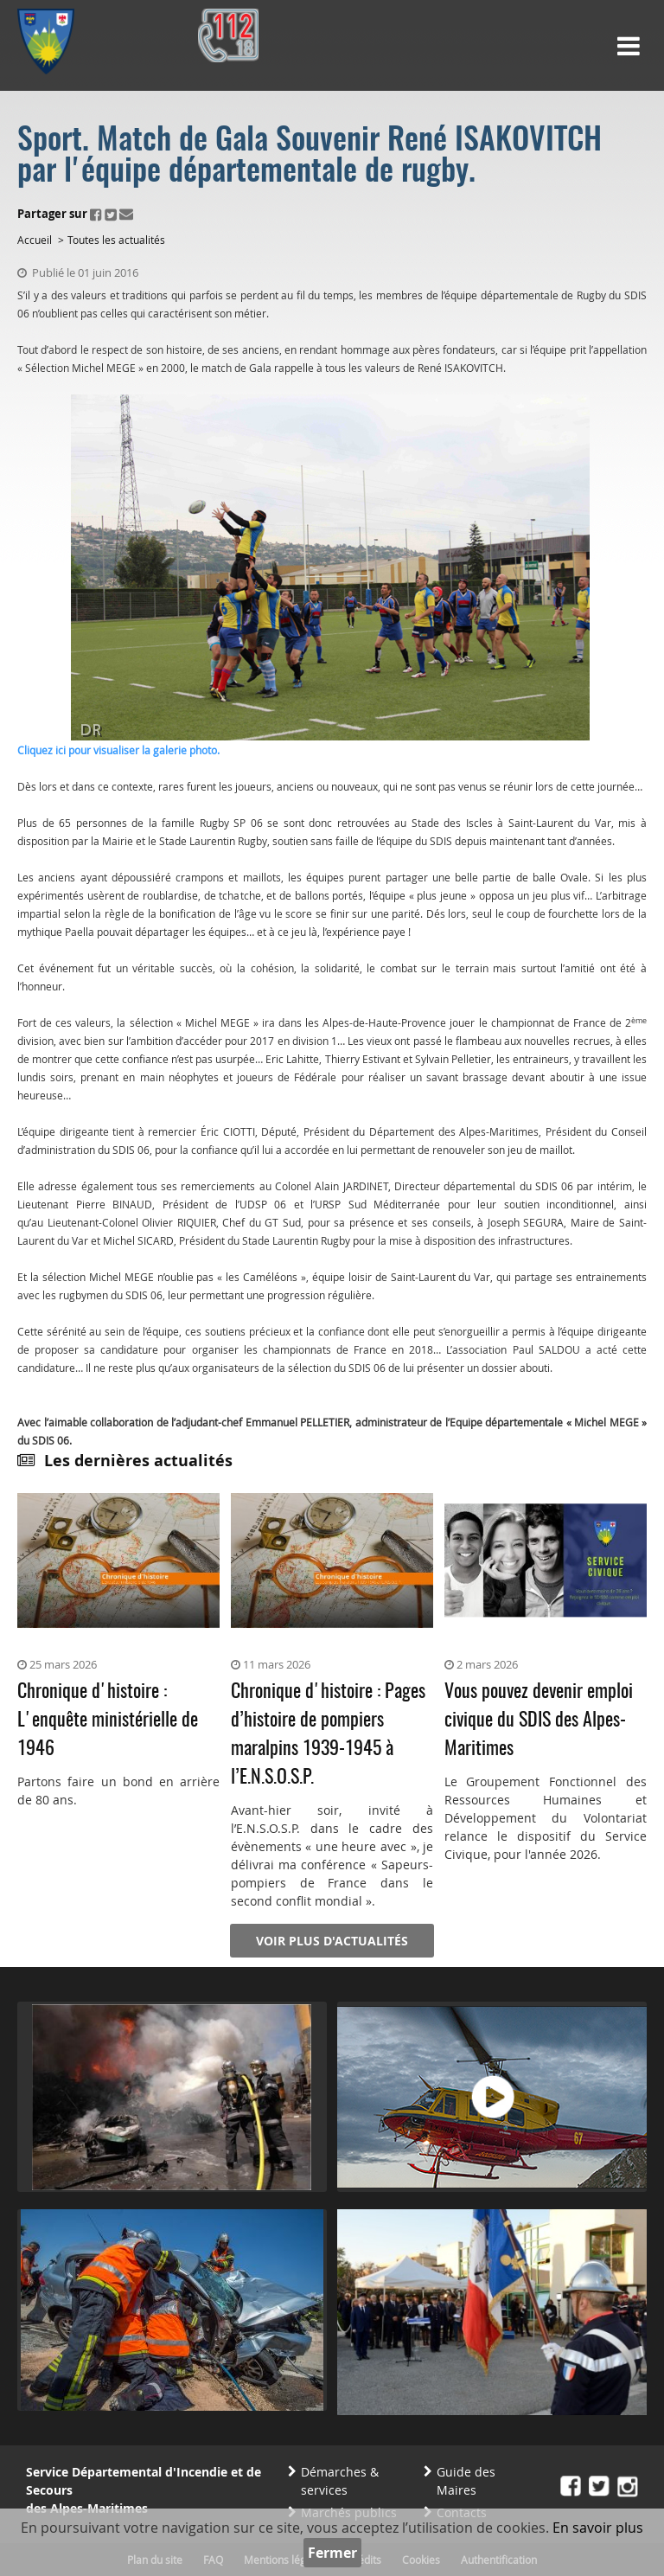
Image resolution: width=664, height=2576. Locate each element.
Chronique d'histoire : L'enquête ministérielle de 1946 (107, 1720)
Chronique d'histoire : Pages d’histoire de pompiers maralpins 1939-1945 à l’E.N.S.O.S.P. (328, 1734)
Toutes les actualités (116, 240)
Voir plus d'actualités (332, 1940)
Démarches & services (340, 2481)
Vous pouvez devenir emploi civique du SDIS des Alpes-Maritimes (538, 1720)
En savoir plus (597, 2527)
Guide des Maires (466, 2481)
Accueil (34, 240)
